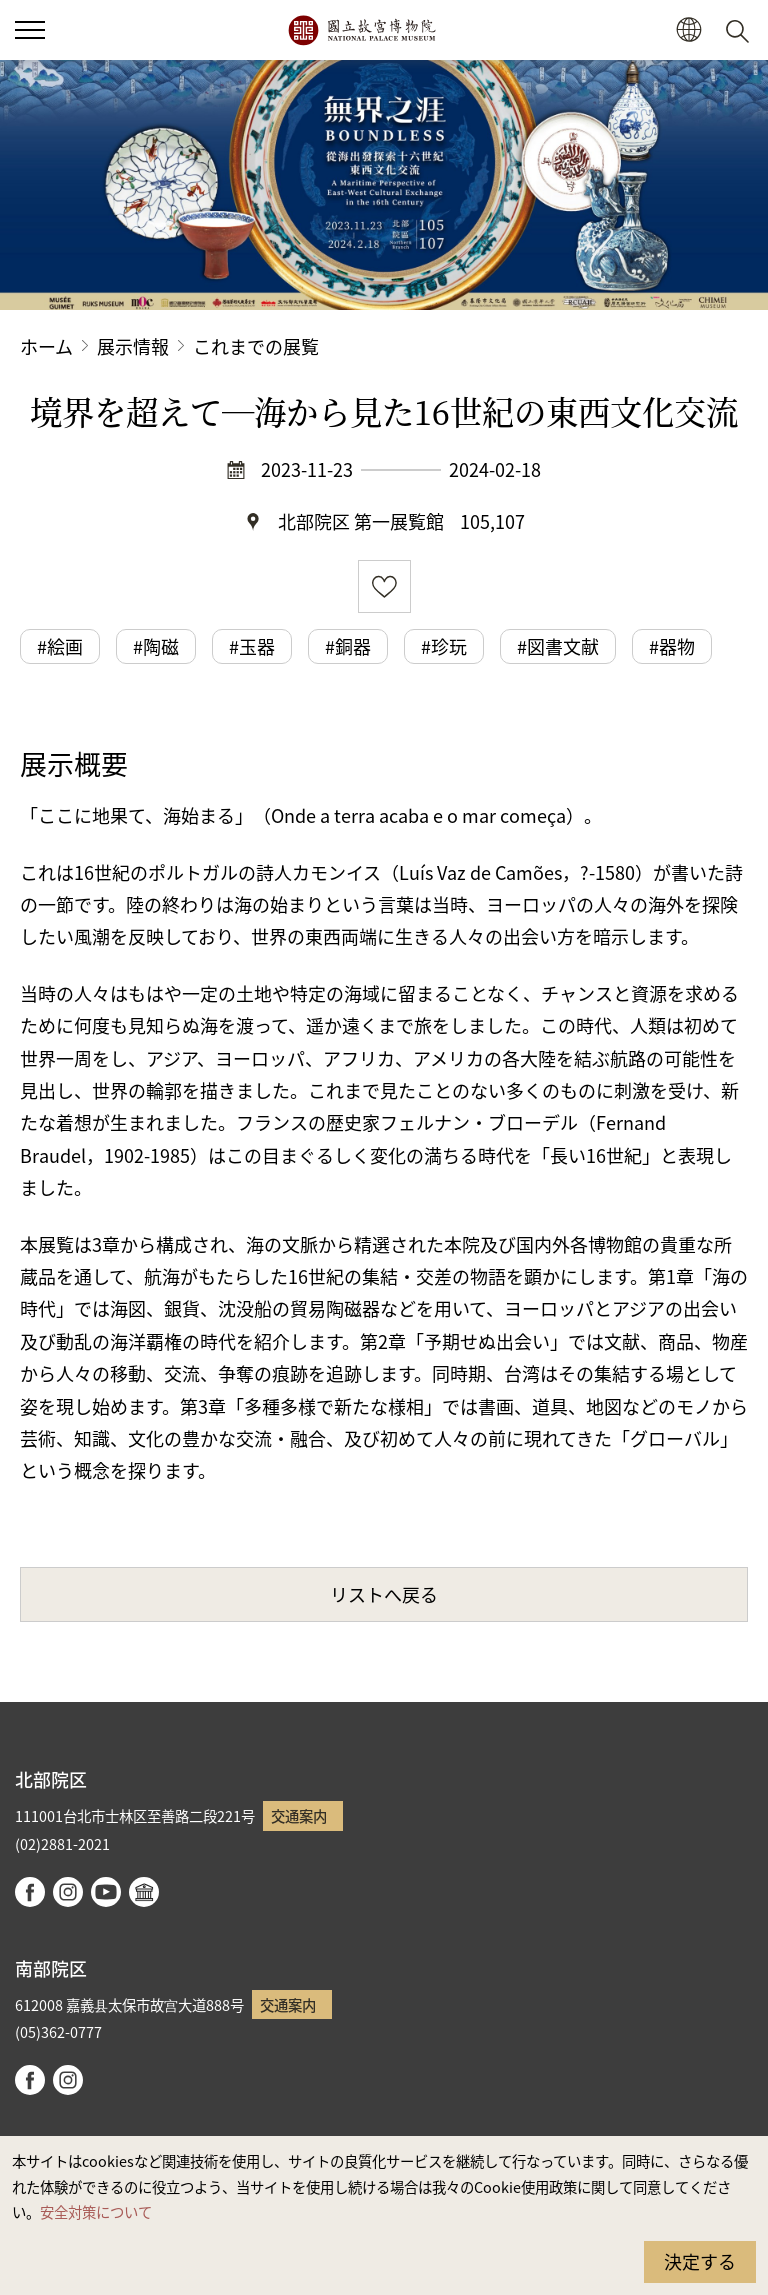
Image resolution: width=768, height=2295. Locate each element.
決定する (700, 2261)
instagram (68, 1892)
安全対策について (96, 2211)
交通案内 (299, 1815)
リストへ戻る (384, 1594)
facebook (30, 1892)
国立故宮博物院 (361, 30)
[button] (688, 30)
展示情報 (133, 346)
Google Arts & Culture (144, 1892)
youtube (106, 1892)
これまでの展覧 (256, 346)
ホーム (46, 346)
